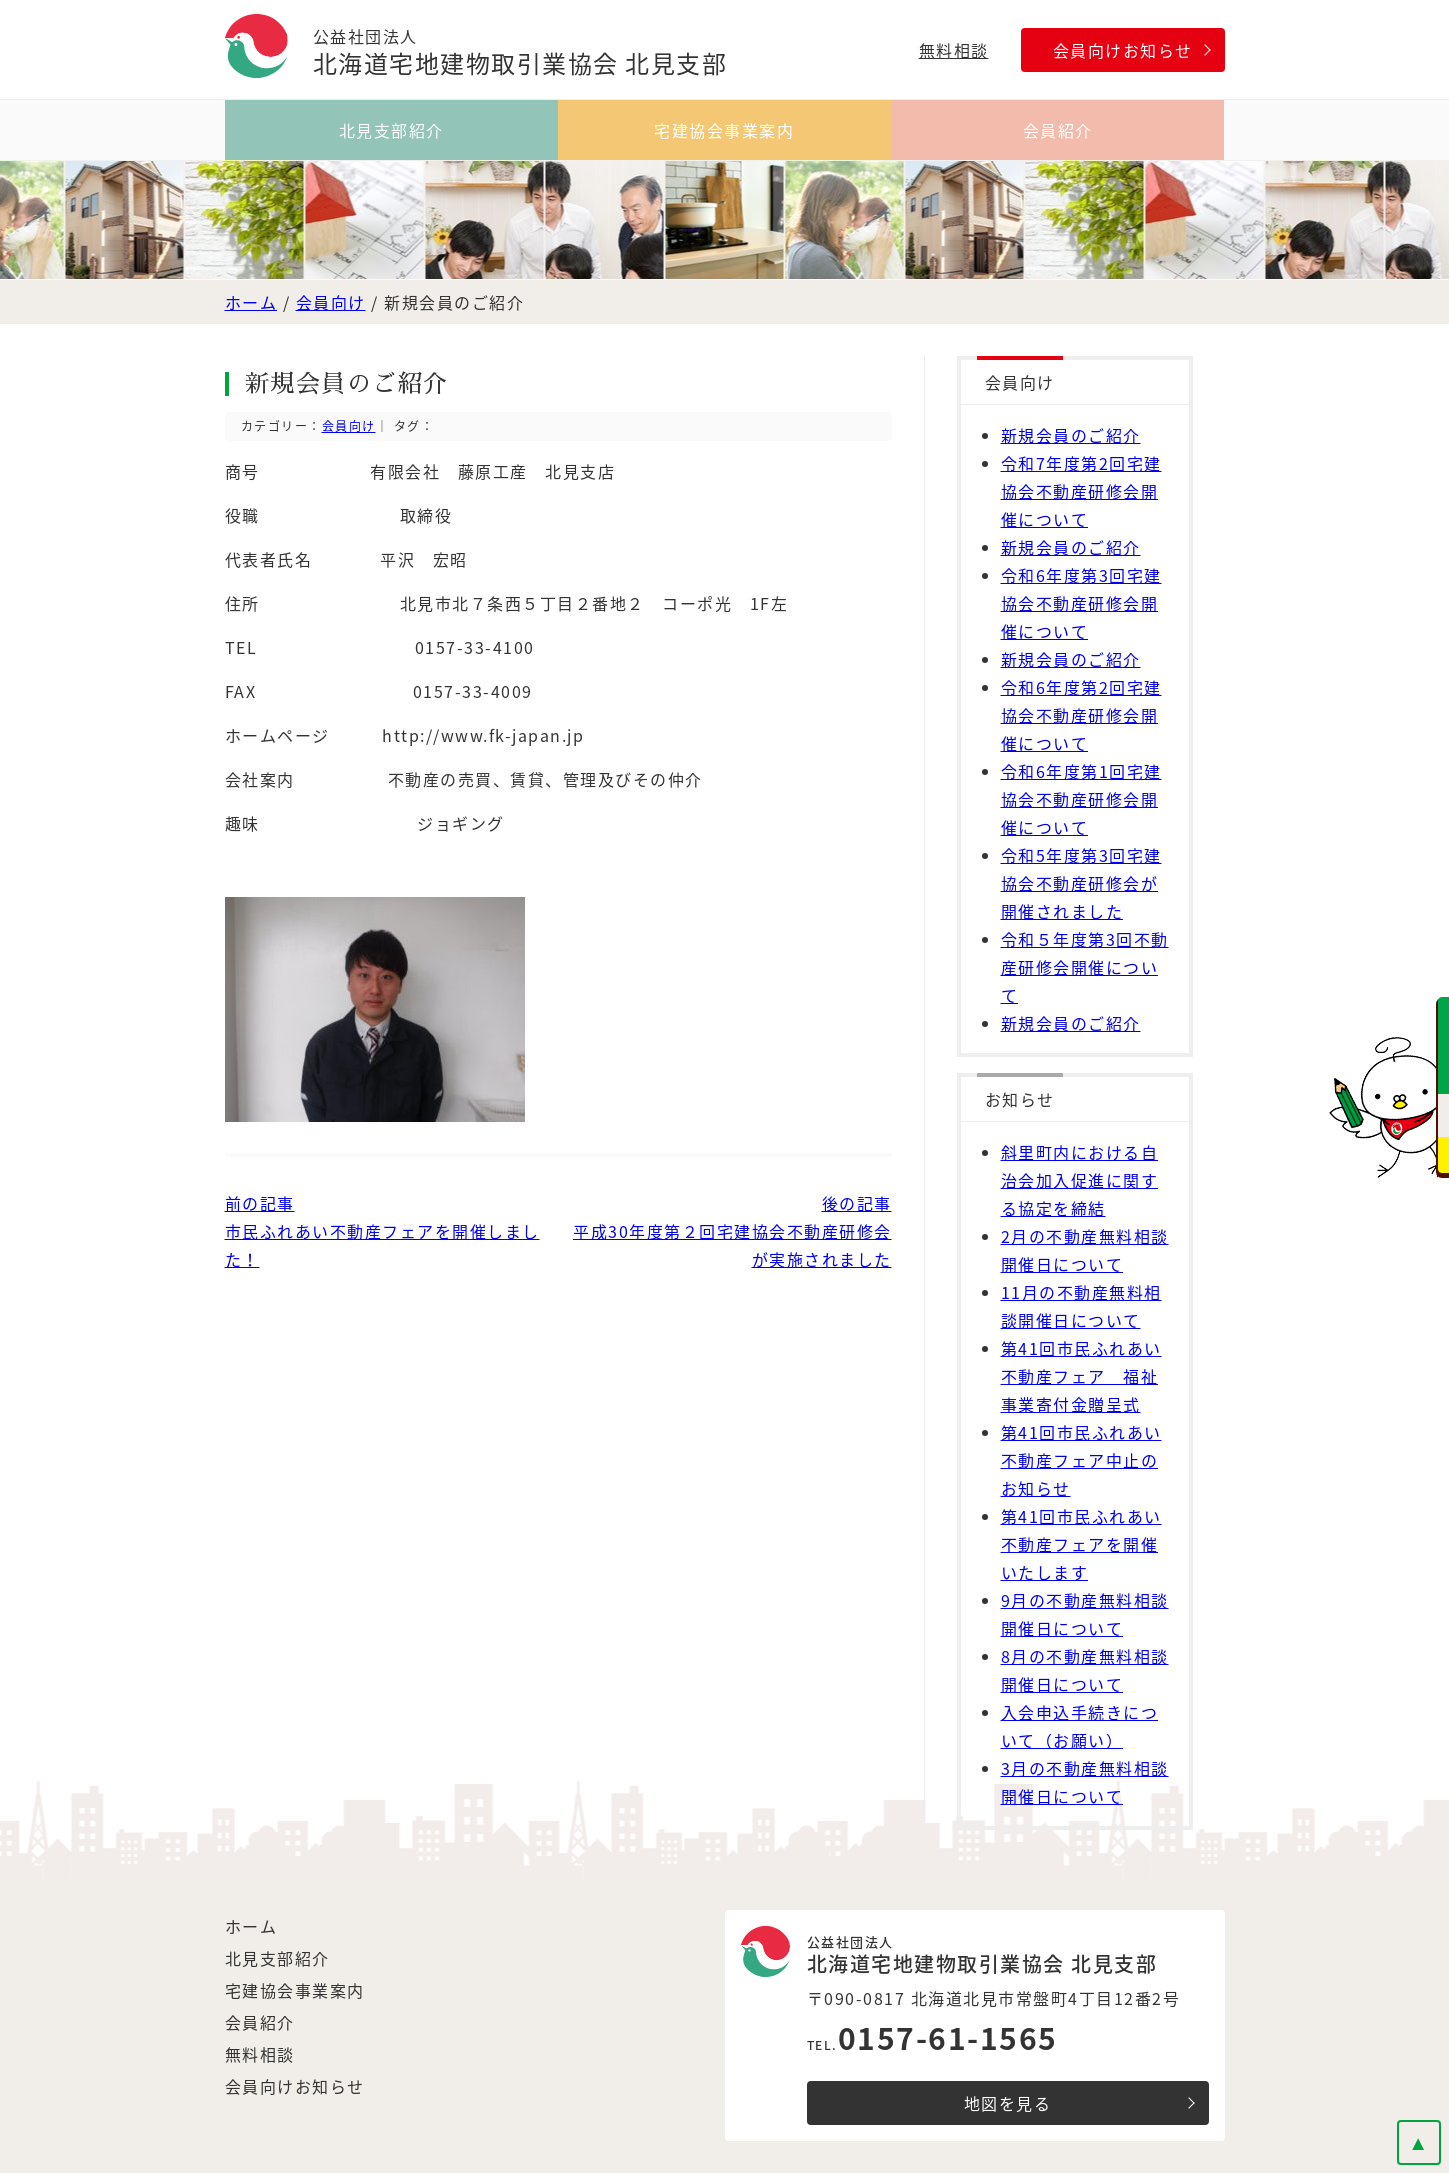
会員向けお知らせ (1123, 50)
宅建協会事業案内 (724, 130)
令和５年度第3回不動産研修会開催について (1085, 967)
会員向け (331, 302)
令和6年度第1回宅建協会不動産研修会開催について (1081, 799)
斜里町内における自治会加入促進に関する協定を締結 (1080, 1180)
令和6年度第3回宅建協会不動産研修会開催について (1081, 603)
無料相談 (954, 50)
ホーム (251, 302)
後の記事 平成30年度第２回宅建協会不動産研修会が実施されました (732, 1231)
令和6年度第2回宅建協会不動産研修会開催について (1081, 715)
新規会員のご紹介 (1071, 435)
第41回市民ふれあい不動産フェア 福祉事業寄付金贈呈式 (1081, 1376)
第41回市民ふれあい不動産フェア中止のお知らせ (1081, 1460)
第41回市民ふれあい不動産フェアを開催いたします (1081, 1544)
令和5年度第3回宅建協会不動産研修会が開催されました (1081, 883)
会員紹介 (1058, 130)
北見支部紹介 (391, 130)
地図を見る (1008, 2103)
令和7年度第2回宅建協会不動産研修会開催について (1081, 491)
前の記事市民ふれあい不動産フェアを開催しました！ (382, 1231)
